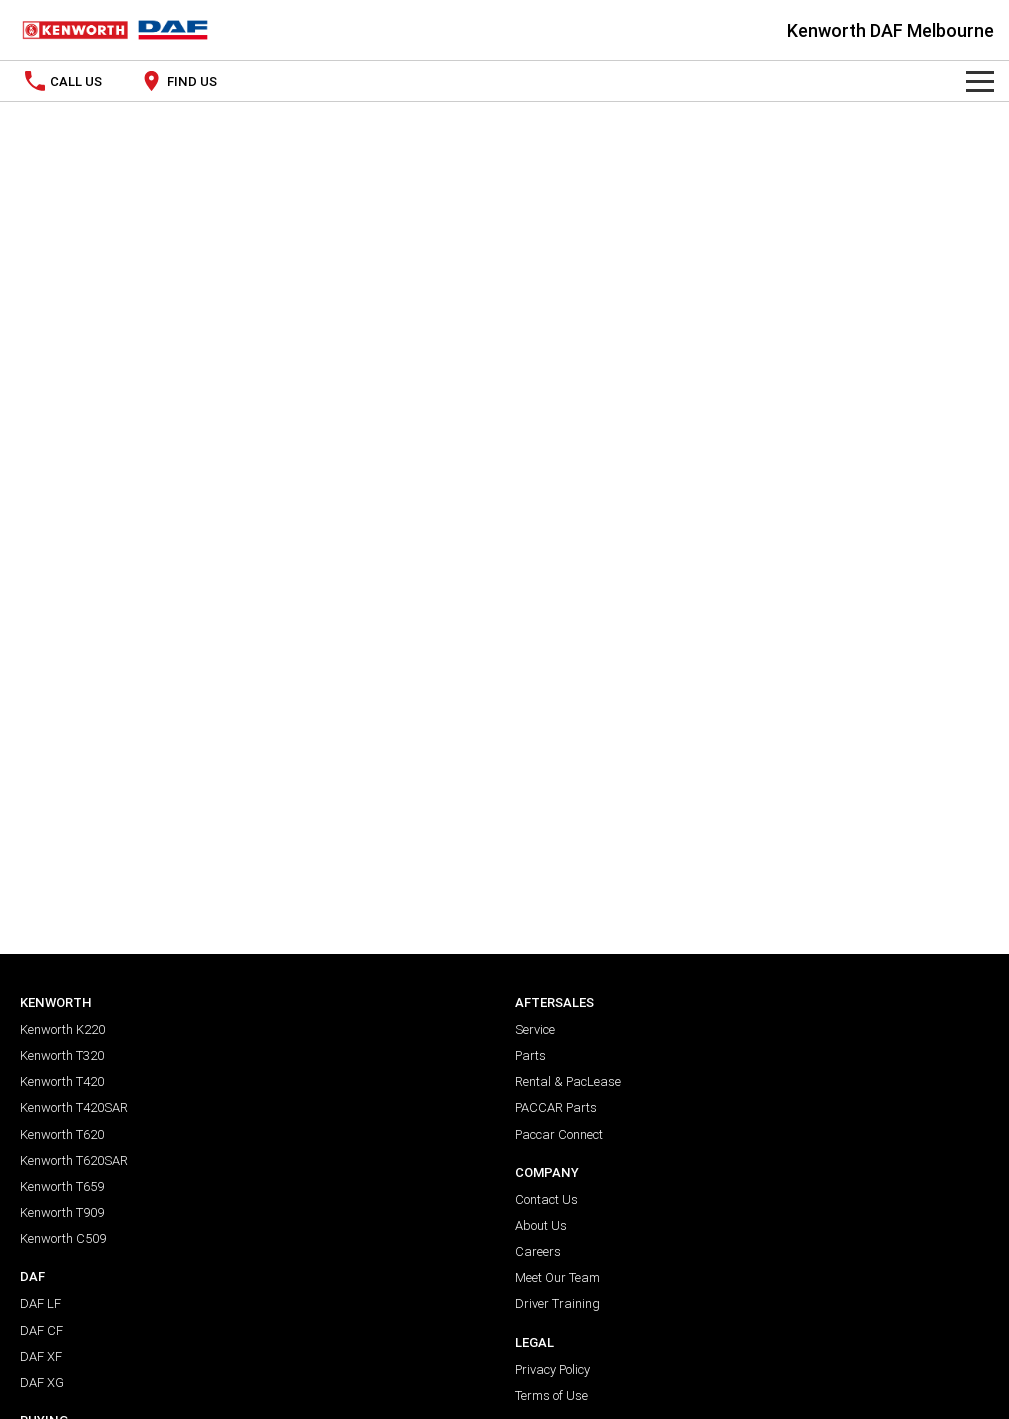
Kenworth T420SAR (74, 1107)
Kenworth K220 (62, 1029)
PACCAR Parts (556, 1107)
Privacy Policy (552, 1369)
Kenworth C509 (63, 1238)
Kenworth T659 (62, 1186)
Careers (538, 1251)
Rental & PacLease (568, 1081)
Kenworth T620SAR (74, 1160)
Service (535, 1029)
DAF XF (41, 1356)
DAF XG (42, 1382)
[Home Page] (115, 30)
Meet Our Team (557, 1277)
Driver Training (557, 1303)
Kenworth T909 (62, 1212)
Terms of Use (551, 1395)
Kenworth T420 (62, 1081)
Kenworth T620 (62, 1134)
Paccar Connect (559, 1134)
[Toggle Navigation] (980, 81)
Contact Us (546, 1199)
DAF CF (41, 1330)
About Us (541, 1225)
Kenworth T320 (62, 1055)
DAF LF (40, 1303)
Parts (530, 1055)
